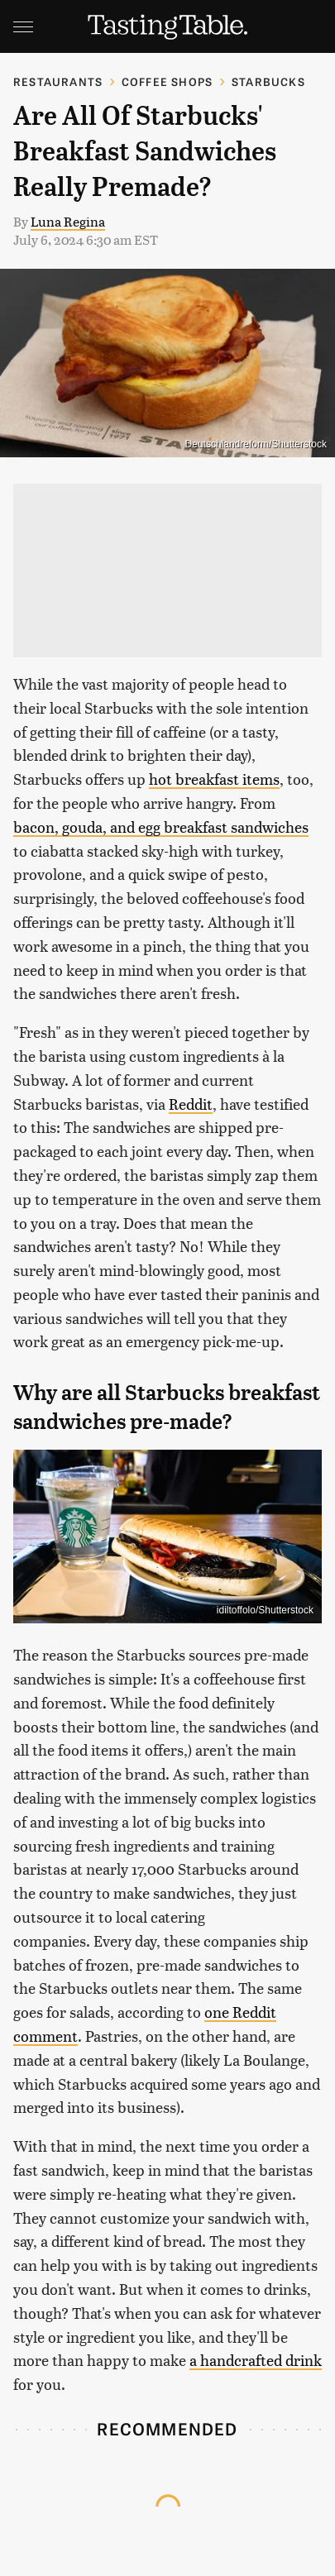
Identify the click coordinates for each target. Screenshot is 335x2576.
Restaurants (58, 81)
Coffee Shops (167, 81)
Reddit (191, 1103)
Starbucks (268, 81)
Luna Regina (68, 221)
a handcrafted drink (255, 2359)
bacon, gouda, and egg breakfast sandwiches (161, 826)
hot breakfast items (214, 778)
